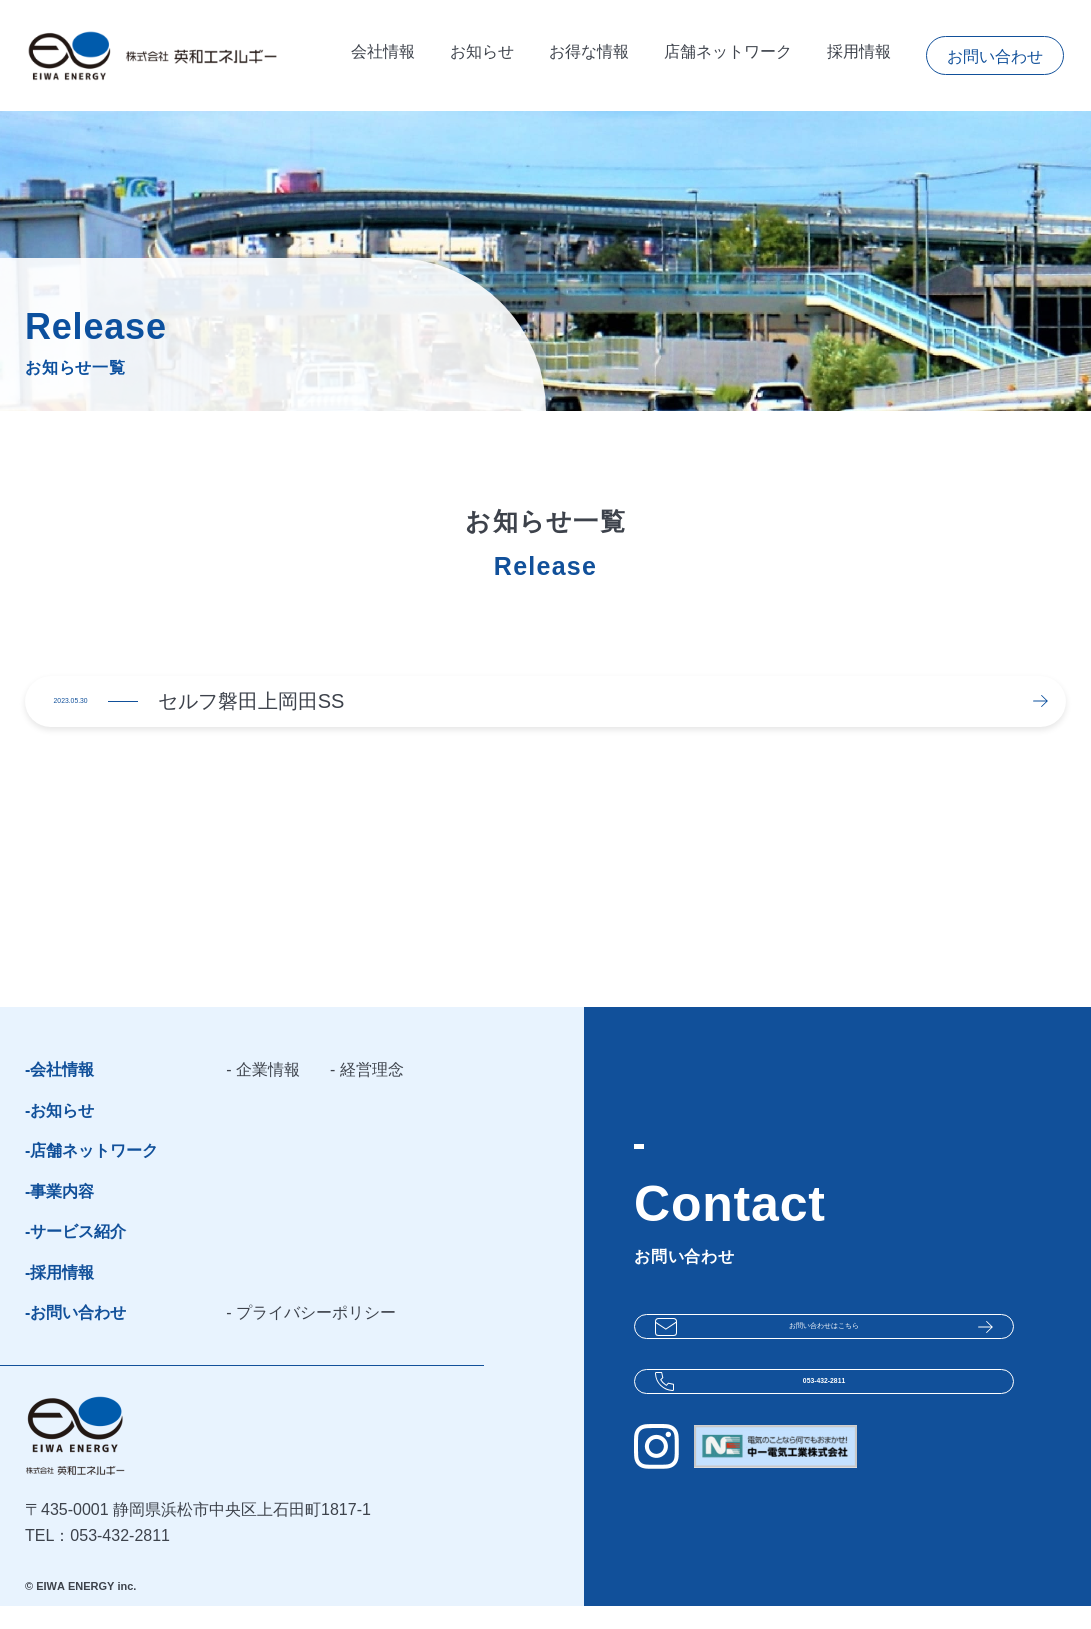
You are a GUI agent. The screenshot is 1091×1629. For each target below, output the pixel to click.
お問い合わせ (995, 56)
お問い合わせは (824, 1343)
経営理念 (372, 1092)
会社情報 (383, 55)
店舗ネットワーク (728, 55)
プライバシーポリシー (316, 1335)
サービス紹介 (78, 1254)
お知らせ (482, 55)
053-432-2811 (824, 1411)
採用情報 (859, 55)
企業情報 (268, 1092)
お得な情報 (589, 55)
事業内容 (62, 1214)
